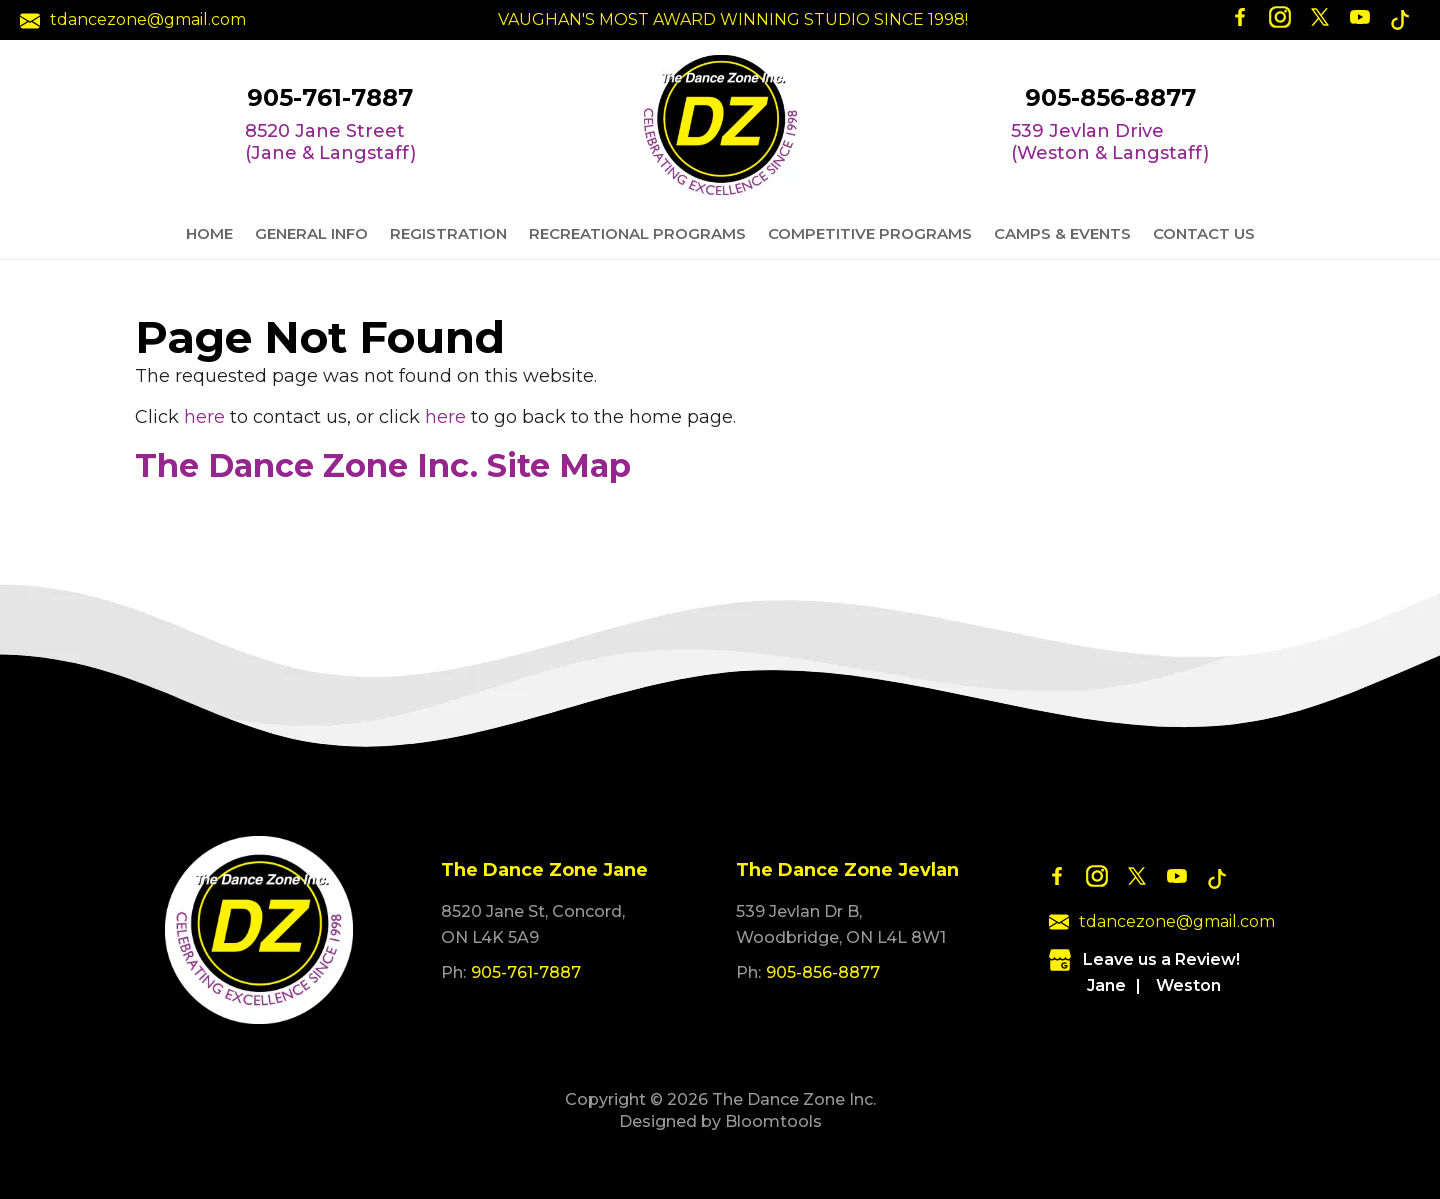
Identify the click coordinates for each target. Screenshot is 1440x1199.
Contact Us (1204, 233)
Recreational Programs (637, 233)
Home (209, 233)
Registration (448, 233)
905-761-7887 (330, 98)
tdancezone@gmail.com (133, 20)
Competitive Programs (870, 233)
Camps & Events (1062, 233)
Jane (1106, 985)
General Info (311, 233)
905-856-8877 (1110, 98)
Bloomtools (773, 1121)
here (204, 417)
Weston (1188, 985)
